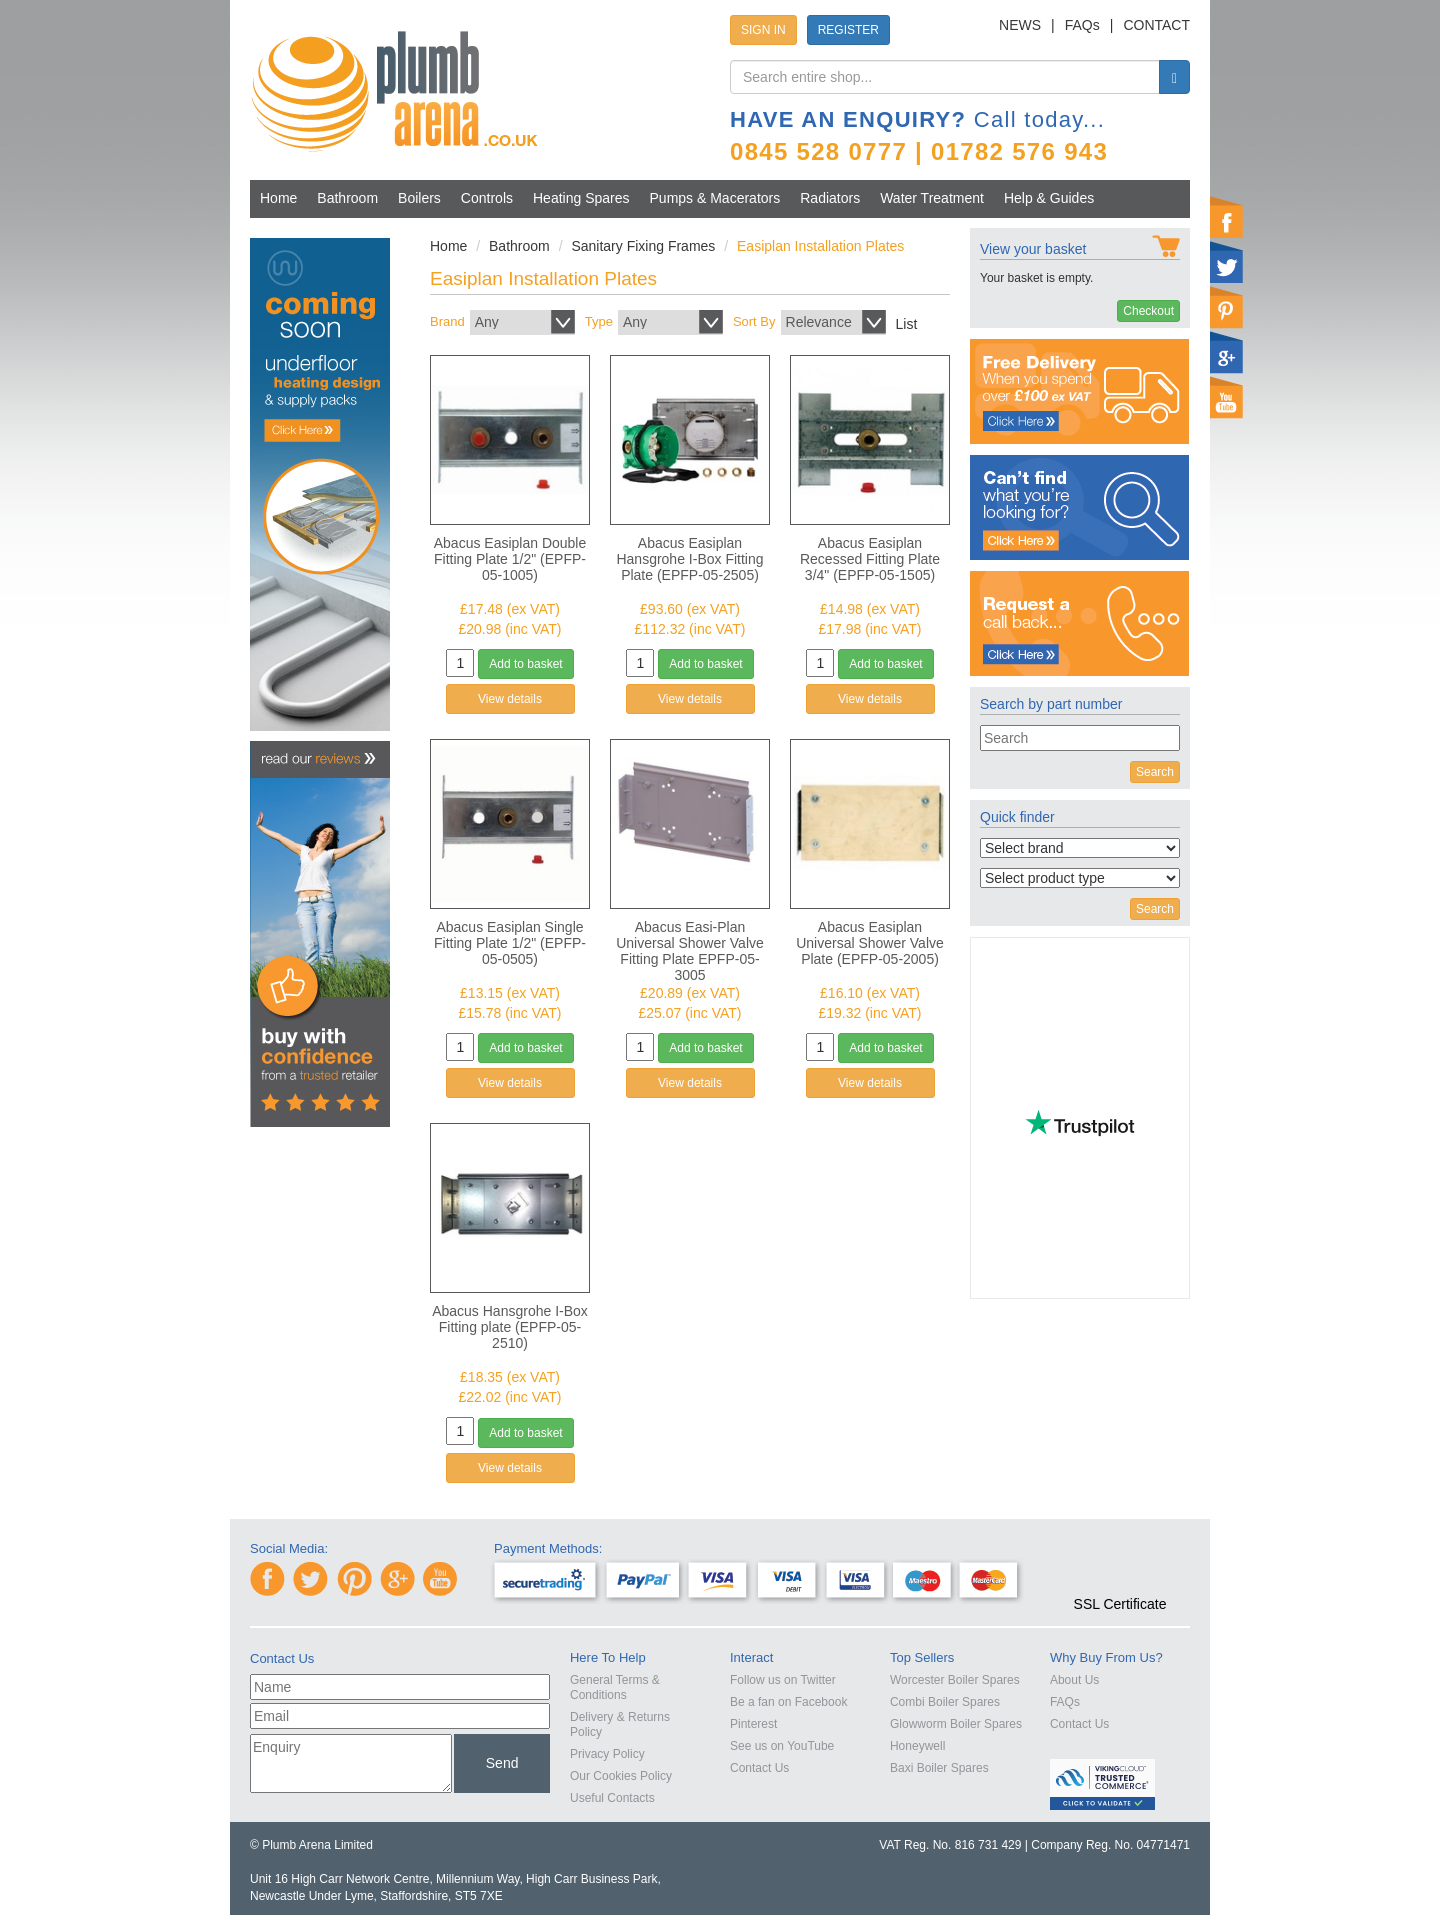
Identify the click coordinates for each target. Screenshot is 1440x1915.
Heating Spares (581, 198)
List (907, 324)
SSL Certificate (1120, 1604)
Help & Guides (1049, 198)
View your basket (1033, 249)
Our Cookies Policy (621, 1776)
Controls (487, 198)
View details (510, 699)
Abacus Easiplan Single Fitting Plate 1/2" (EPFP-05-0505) (510, 943)
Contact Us (759, 1768)
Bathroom (347, 198)
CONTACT (1156, 25)
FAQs (1082, 25)
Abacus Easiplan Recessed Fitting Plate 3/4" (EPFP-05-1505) (870, 559)
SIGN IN (763, 30)
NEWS (1020, 25)
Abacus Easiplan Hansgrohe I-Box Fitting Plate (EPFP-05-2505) (689, 559)
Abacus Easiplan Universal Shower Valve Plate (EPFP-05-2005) (870, 943)
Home (278, 198)
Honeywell (917, 1746)
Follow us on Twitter (783, 1680)
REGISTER (848, 30)
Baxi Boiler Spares (939, 1768)
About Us (1074, 1680)
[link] (1120, 1568)
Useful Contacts (612, 1798)
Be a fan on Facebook (788, 1702)
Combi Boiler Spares (945, 1702)
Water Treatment (932, 198)
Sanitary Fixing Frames (643, 246)
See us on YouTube (782, 1746)
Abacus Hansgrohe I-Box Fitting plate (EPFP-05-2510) (510, 1327)
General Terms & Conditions (615, 1687)
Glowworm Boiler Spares (956, 1724)
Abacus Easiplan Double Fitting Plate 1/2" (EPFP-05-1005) (510, 559)
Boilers (419, 198)
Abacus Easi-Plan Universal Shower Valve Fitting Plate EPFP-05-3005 (690, 951)
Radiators (830, 198)
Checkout (1148, 311)
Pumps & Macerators (715, 198)
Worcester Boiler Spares (955, 1680)
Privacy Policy (607, 1754)
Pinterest (753, 1724)
